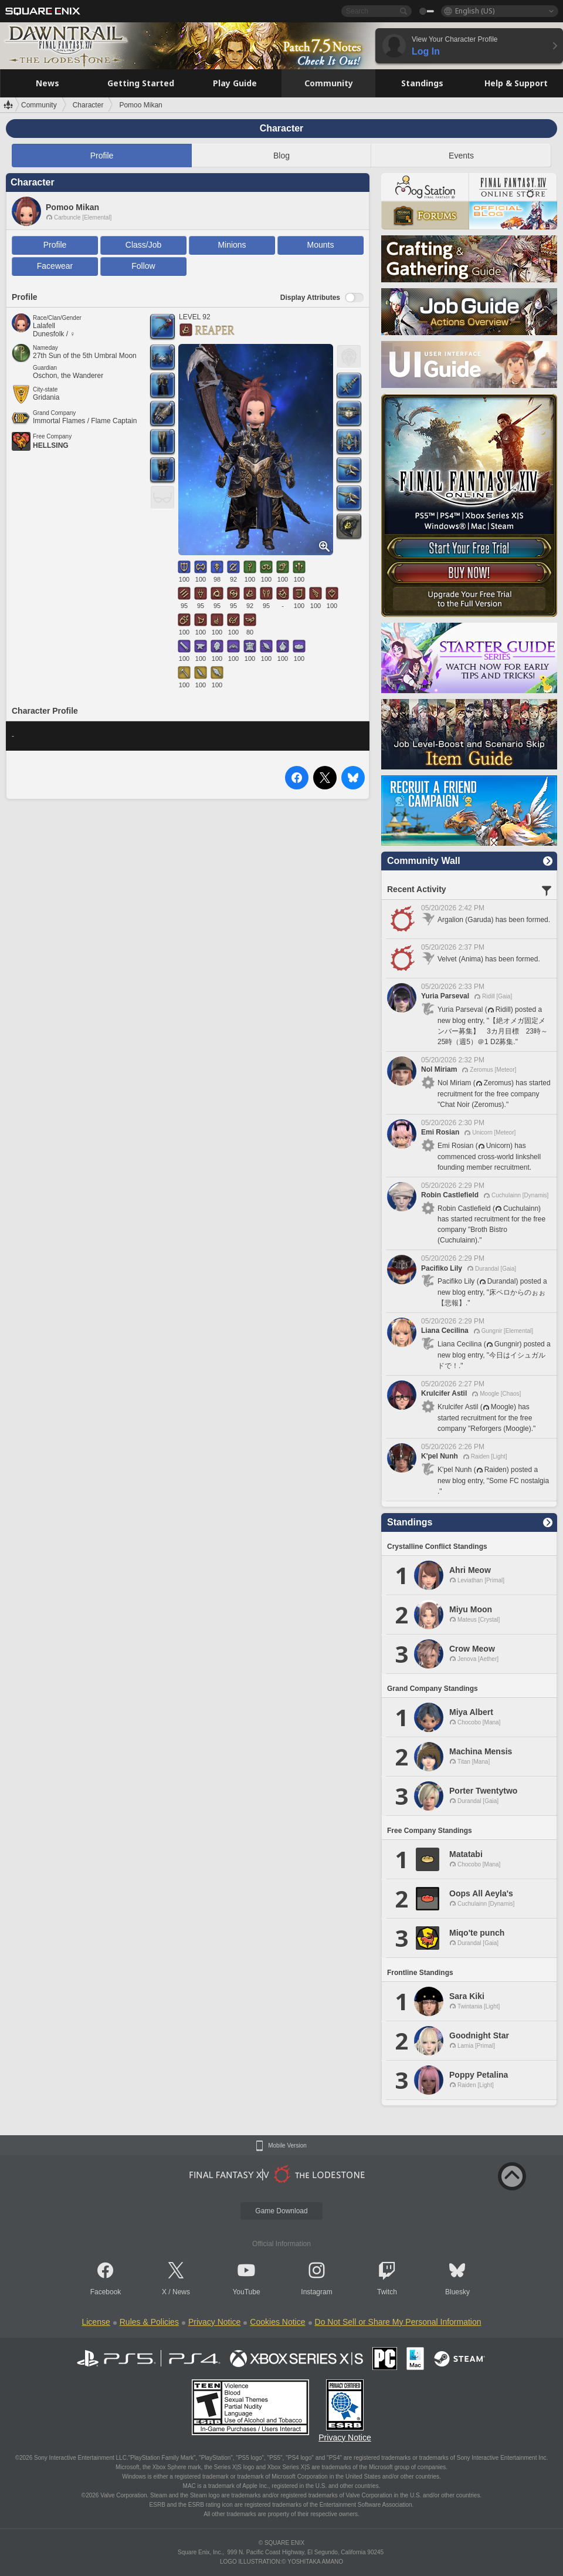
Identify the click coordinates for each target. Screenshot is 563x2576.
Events (461, 155)
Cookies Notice (277, 2322)
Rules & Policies (149, 2322)
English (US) (474, 11)
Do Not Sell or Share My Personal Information (398, 2322)
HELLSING (51, 445)
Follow (143, 266)
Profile (102, 155)
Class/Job (143, 244)
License (96, 2322)
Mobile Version (287, 2146)
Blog (281, 155)
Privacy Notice (214, 2322)
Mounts (320, 244)
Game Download (281, 2211)
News (181, 2292)
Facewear (55, 266)
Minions (232, 244)
